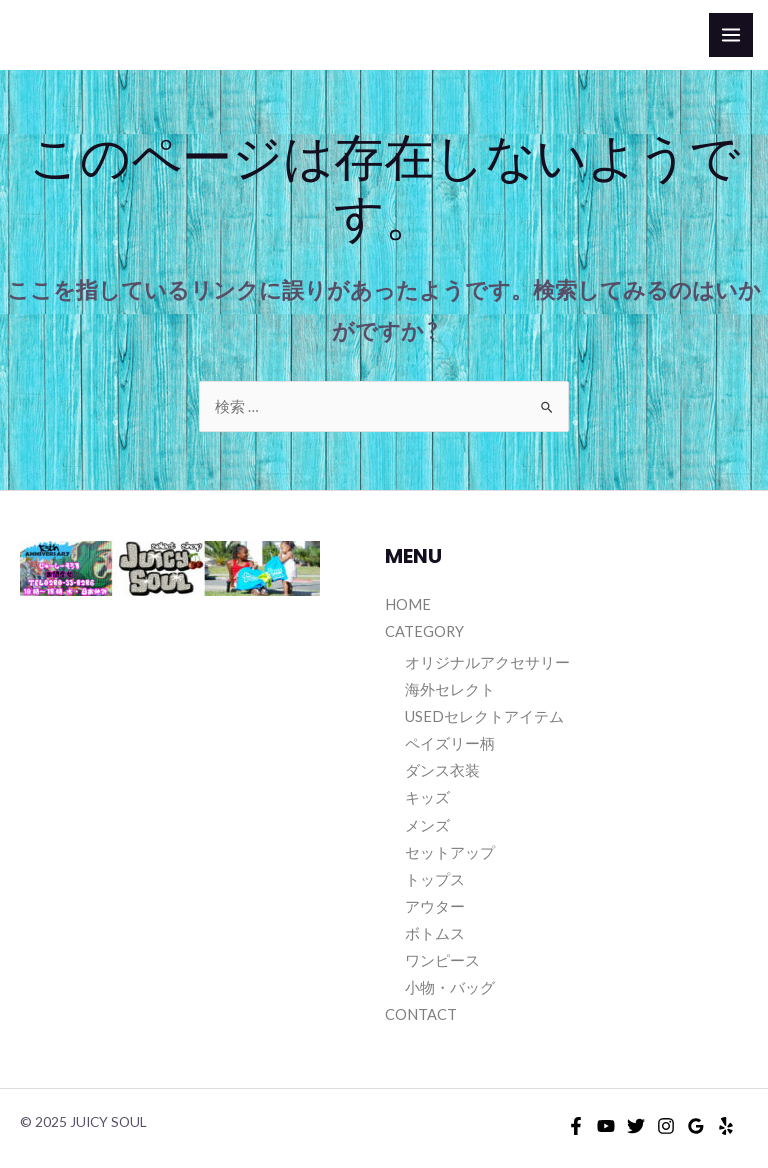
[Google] (696, 1126)
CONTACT (421, 1014)
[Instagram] (666, 1126)
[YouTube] (606, 1126)
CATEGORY (424, 631)
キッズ (427, 797)
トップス (435, 879)
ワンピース (442, 960)
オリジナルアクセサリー (487, 662)
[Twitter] (636, 1126)
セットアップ (450, 852)
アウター (435, 906)
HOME (408, 604)
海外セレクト (450, 689)
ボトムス (435, 933)
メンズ (427, 825)
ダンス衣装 (442, 770)
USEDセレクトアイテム (484, 716)
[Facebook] (576, 1126)
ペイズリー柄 (450, 743)
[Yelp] (726, 1126)
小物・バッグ (450, 987)
